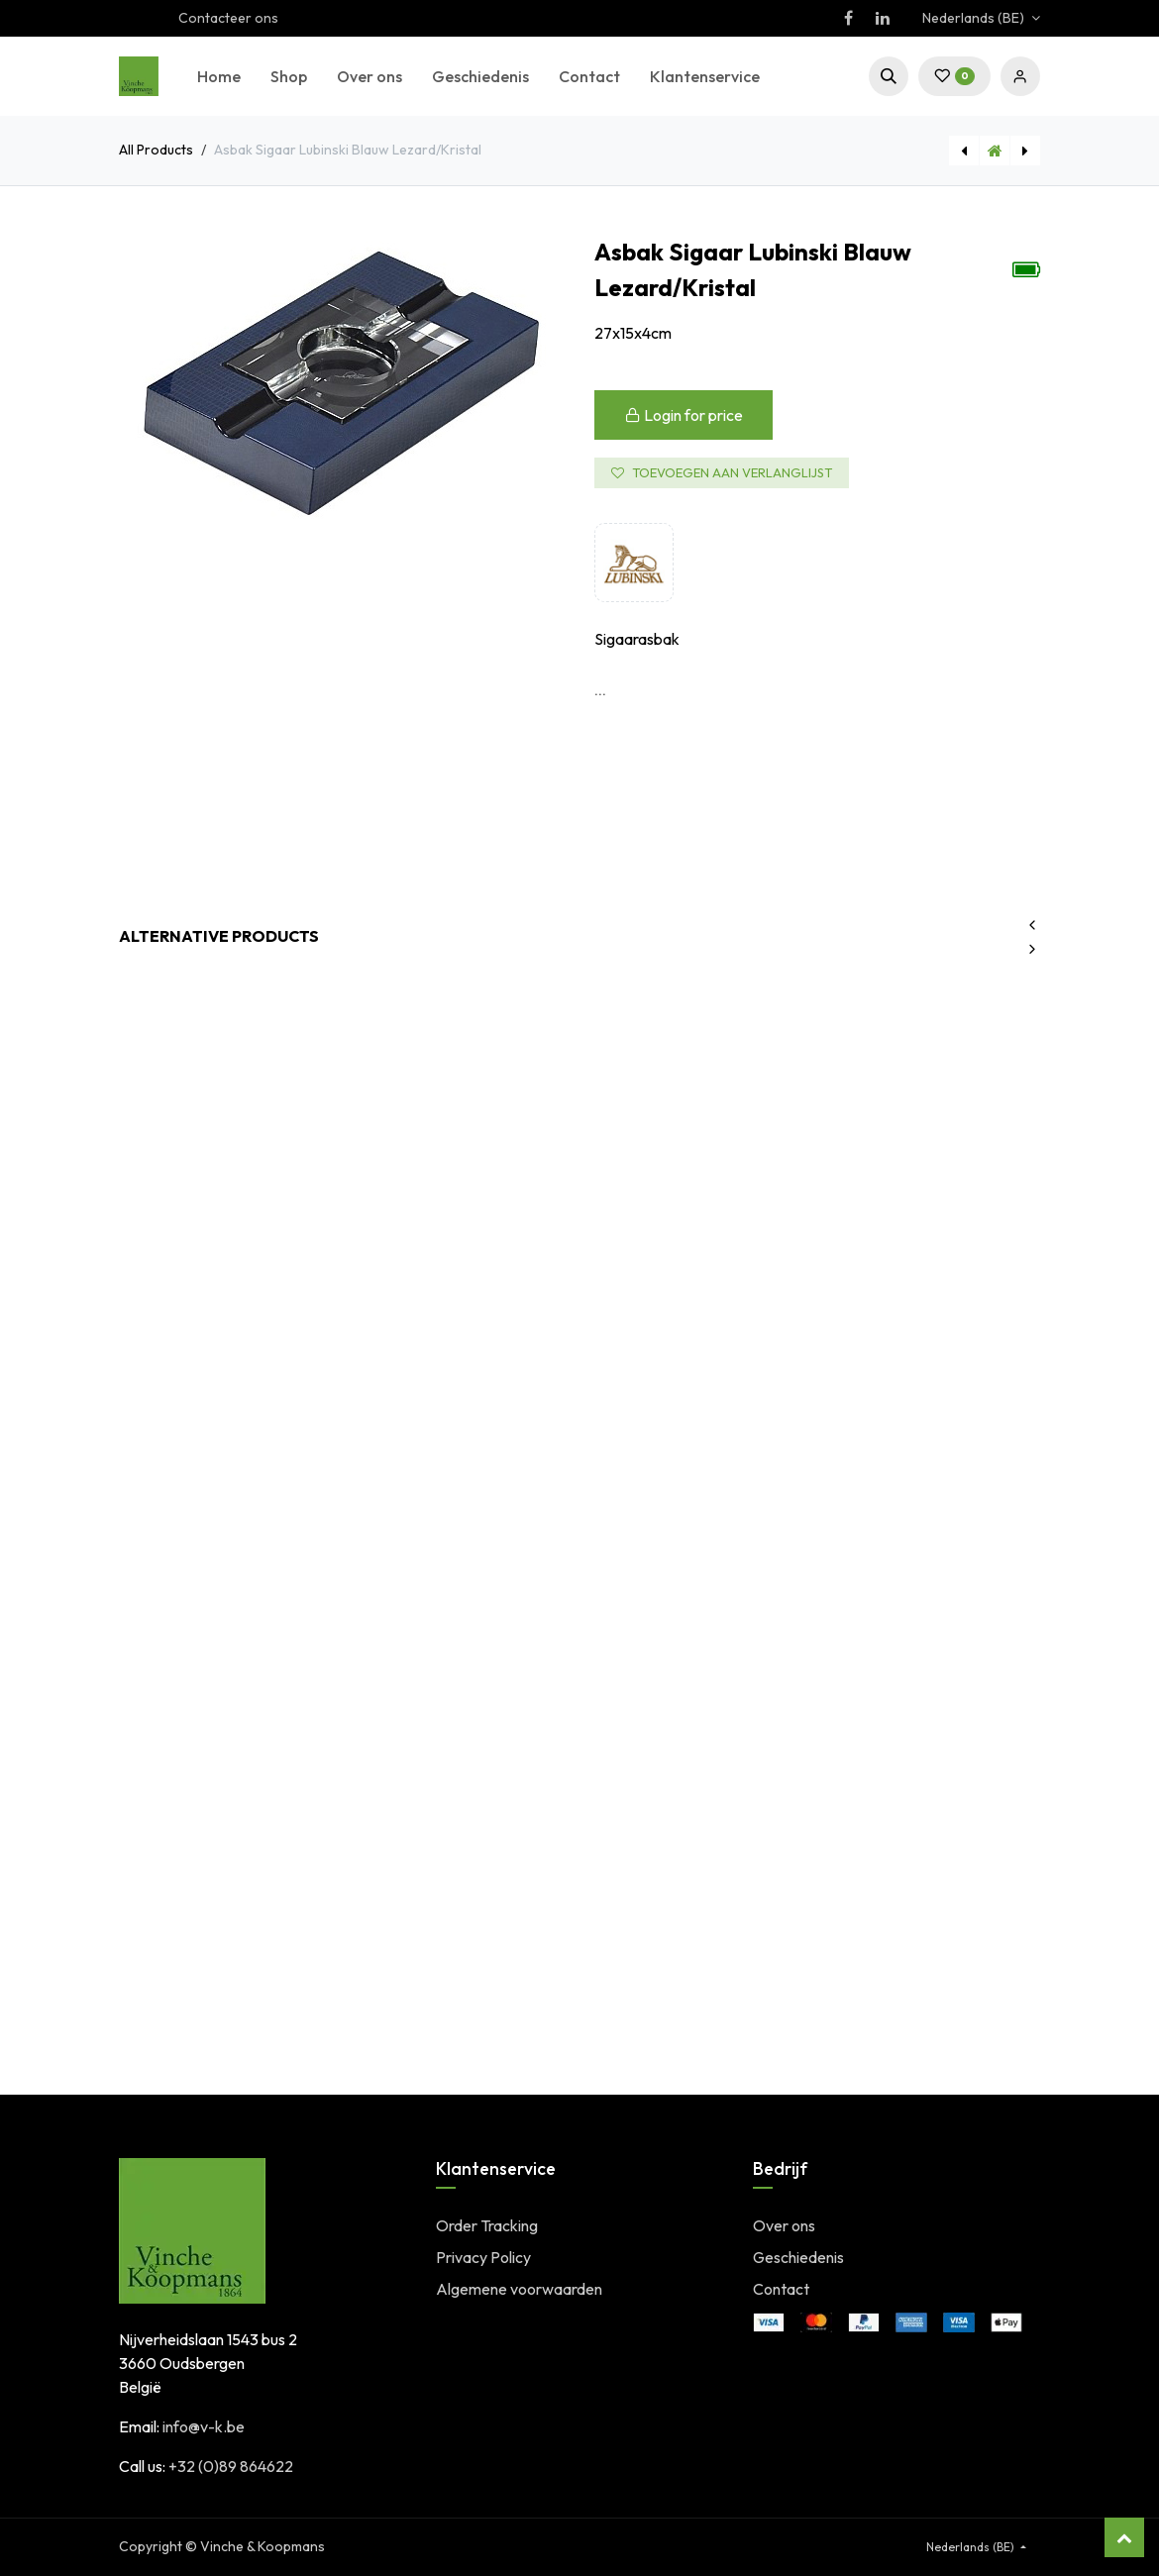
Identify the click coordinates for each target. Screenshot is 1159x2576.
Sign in (1020, 76)
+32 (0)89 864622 (230, 2466)
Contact (781, 2289)
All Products (156, 149)
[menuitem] (219, 76)
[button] (888, 76)
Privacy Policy (483, 2257)
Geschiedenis (798, 2257)
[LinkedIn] (882, 18)
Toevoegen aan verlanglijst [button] (721, 472)
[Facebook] (848, 18)
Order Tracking (487, 2225)
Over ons (784, 2225)
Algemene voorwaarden (519, 2289)
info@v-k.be (203, 2426)
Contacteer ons (228, 18)
